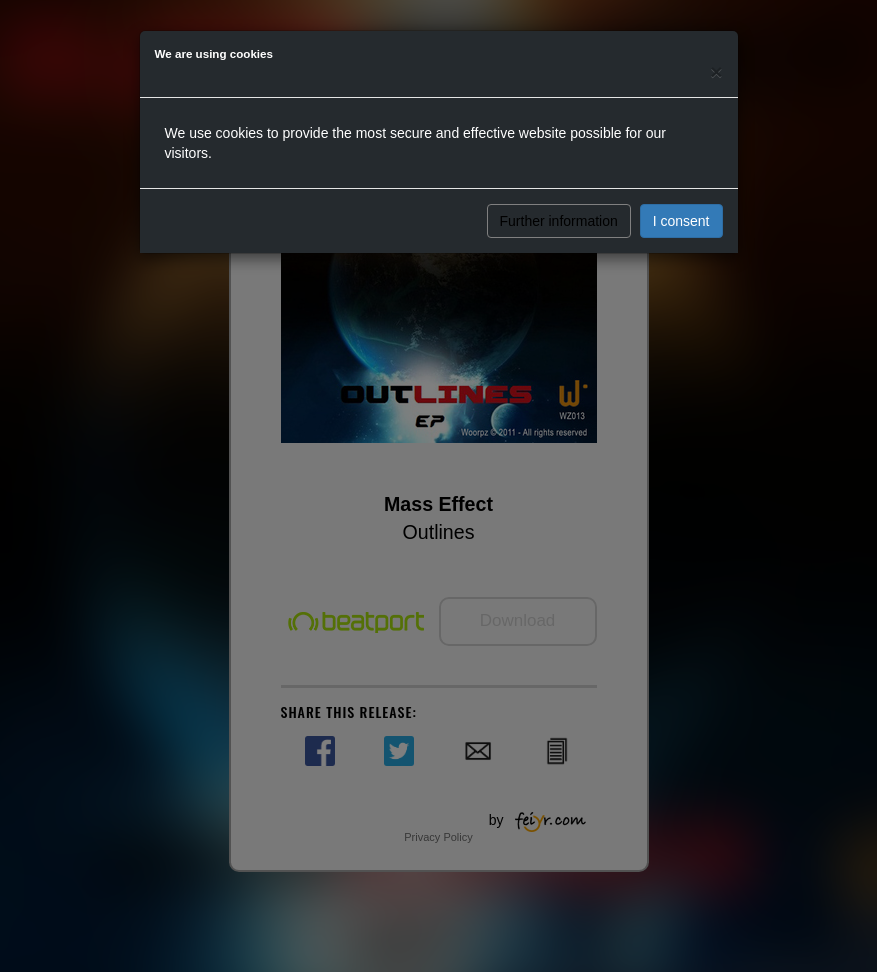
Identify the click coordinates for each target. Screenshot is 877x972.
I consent (681, 221)
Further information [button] (559, 221)
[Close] (716, 71)
